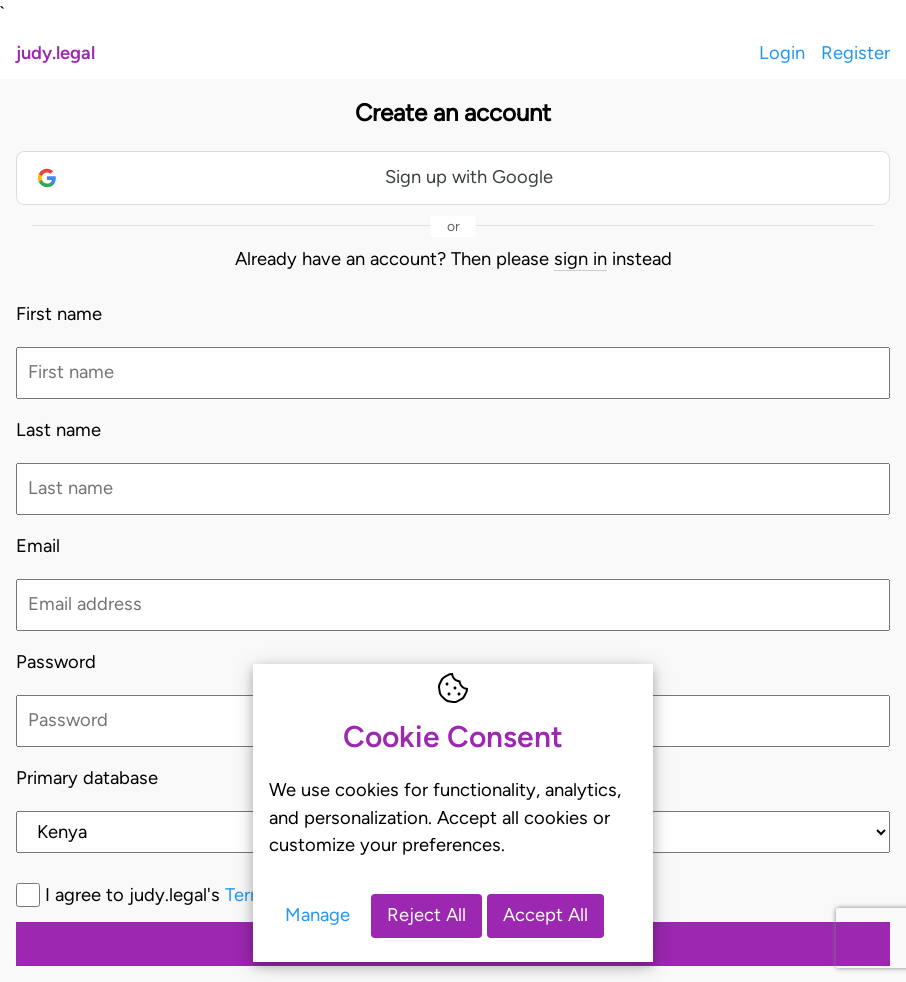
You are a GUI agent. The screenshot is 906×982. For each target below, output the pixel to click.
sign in (580, 259)
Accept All (545, 915)
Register (855, 53)
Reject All (426, 915)
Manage (317, 915)
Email (38, 546)
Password (56, 662)
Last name (58, 430)
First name (59, 314)
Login (782, 53)
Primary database (87, 778)
